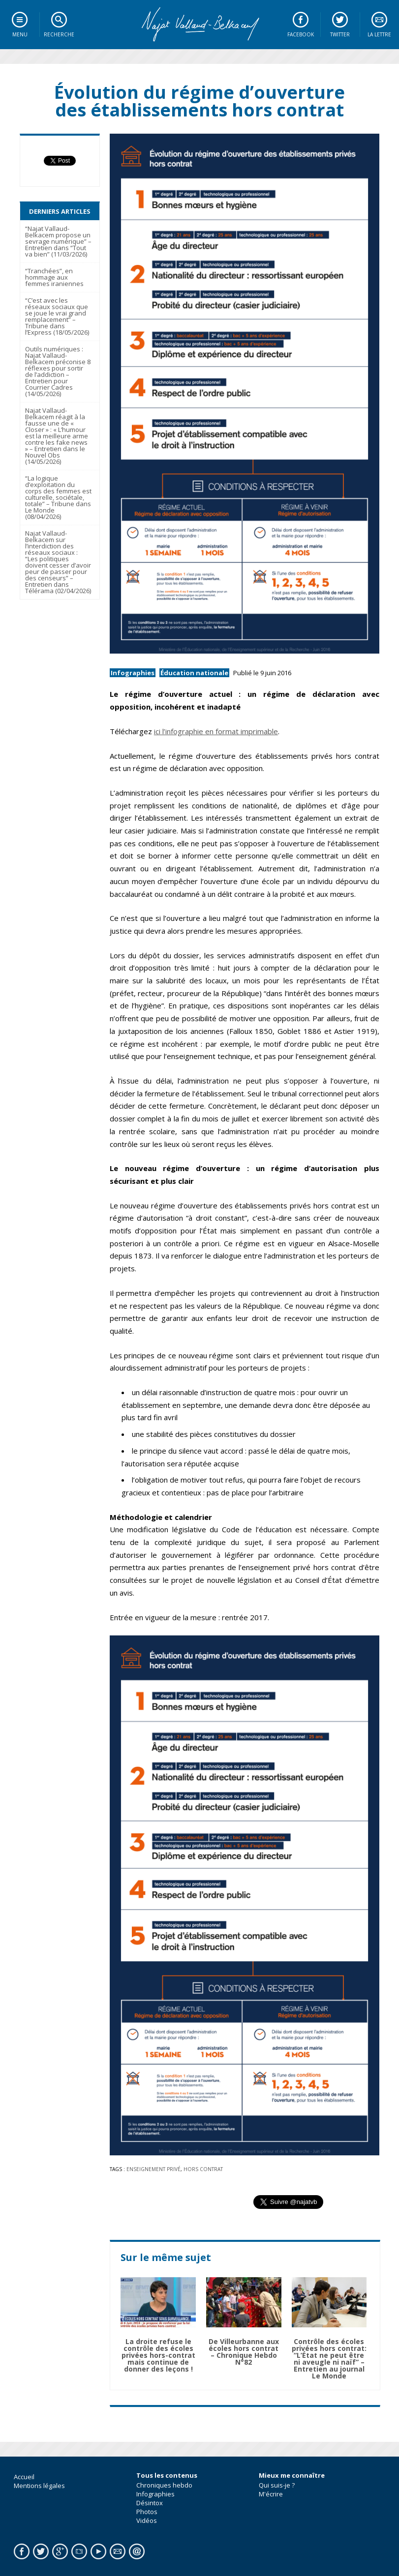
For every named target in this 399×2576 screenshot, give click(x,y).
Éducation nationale (194, 672)
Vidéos (146, 2520)
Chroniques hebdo (164, 2485)
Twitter (340, 34)
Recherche (59, 34)
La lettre (379, 34)
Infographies (132, 672)
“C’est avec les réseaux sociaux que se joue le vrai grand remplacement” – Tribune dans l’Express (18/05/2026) (57, 316)
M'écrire (271, 2494)
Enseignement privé (153, 2169)
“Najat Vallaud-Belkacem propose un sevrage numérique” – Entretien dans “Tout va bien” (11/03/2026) (58, 241)
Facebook (300, 34)
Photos (146, 2511)
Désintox (149, 2502)
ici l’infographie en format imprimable (216, 731)
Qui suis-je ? (277, 2485)
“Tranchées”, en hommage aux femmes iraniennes (54, 277)
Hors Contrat (203, 2169)
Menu (20, 34)
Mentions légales (39, 2485)
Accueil (24, 2476)
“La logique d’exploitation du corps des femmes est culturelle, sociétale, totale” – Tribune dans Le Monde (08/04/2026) (58, 497)
